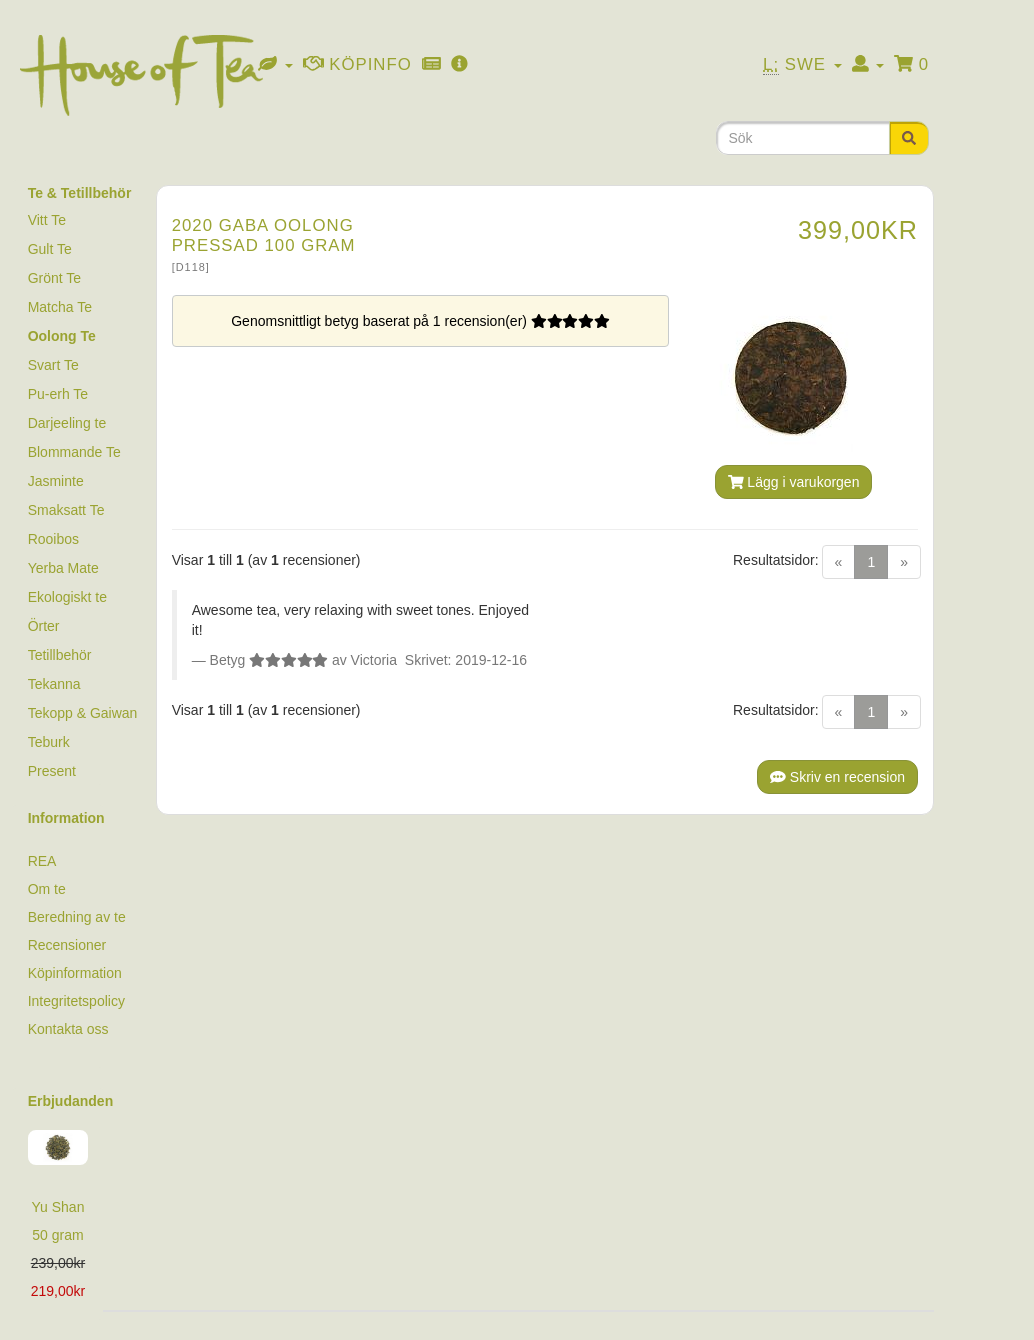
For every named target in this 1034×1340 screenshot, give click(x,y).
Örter (44, 626)
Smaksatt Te (66, 510)
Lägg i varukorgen (794, 482)
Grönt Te (54, 278)
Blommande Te (74, 452)
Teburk (49, 742)
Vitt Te (47, 220)
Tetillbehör (60, 655)
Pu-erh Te (58, 394)
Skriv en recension (837, 777)
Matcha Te (60, 307)
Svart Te (53, 365)
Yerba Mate (63, 568)
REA (42, 861)
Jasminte (56, 481)
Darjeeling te (67, 423)
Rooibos (53, 539)
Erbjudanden (71, 1101)
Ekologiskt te (67, 597)
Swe (802, 65)
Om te (47, 889)
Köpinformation (75, 973)
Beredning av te (77, 917)
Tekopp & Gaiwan (83, 713)
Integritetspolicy (76, 1001)
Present (52, 771)
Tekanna (54, 684)
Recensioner (67, 945)
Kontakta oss (68, 1029)
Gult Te (50, 249)
